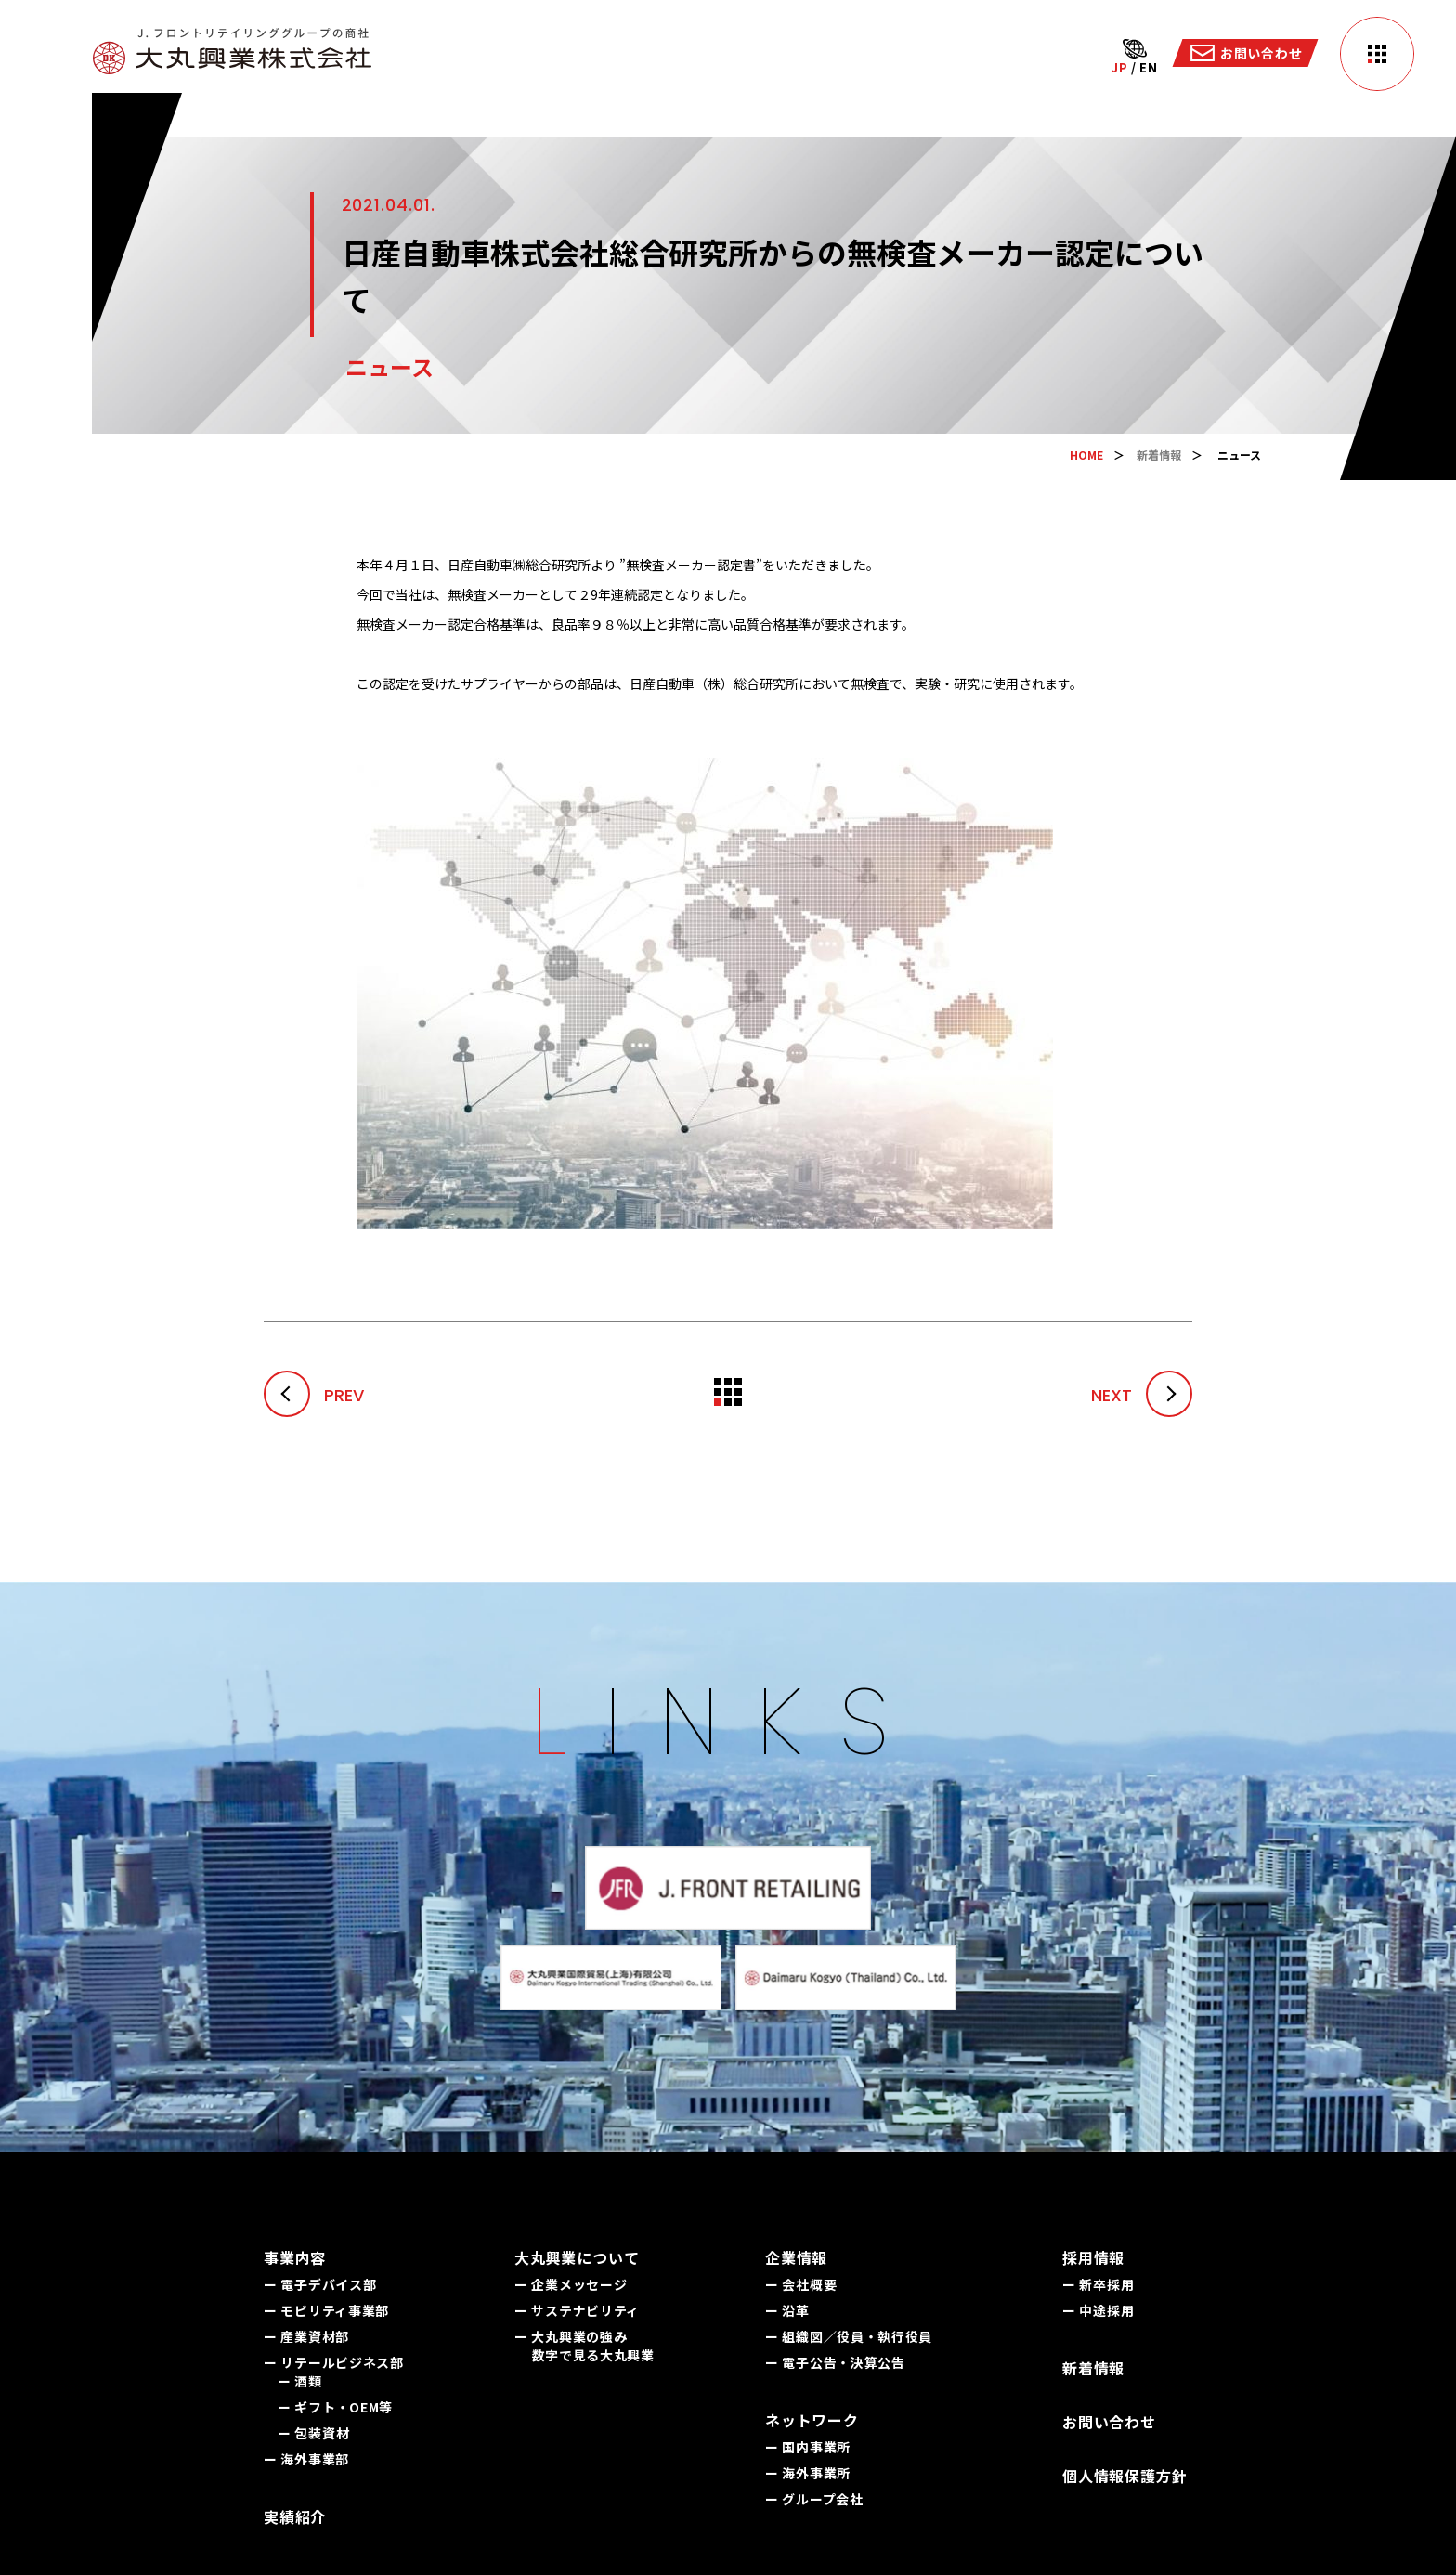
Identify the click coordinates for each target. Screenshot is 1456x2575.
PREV (314, 1395)
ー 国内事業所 (808, 2447)
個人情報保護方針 (1124, 2475)
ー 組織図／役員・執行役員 (848, 2336)
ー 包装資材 (313, 2433)
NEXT (1141, 1395)
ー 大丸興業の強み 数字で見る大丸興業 (584, 2345)
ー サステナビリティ (577, 2310)
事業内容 (295, 2257)
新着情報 (1159, 454)
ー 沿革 (787, 2310)
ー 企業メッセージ (570, 2284)
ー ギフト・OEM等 (335, 2407)
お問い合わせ (1109, 2422)
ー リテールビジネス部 (334, 2362)
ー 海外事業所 (808, 2473)
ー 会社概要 (801, 2284)
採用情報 (1093, 2257)
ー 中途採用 (1098, 2310)
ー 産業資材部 (306, 2336)
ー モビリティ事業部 (326, 2310)
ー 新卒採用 (1098, 2284)
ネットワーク (812, 2420)
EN (1148, 67)
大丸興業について (576, 2257)
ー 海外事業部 (306, 2459)
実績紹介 (295, 2516)
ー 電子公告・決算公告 (835, 2362)
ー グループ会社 (814, 2499)
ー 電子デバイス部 (320, 2284)
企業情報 (796, 2257)
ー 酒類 (300, 2381)
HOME (1086, 454)
